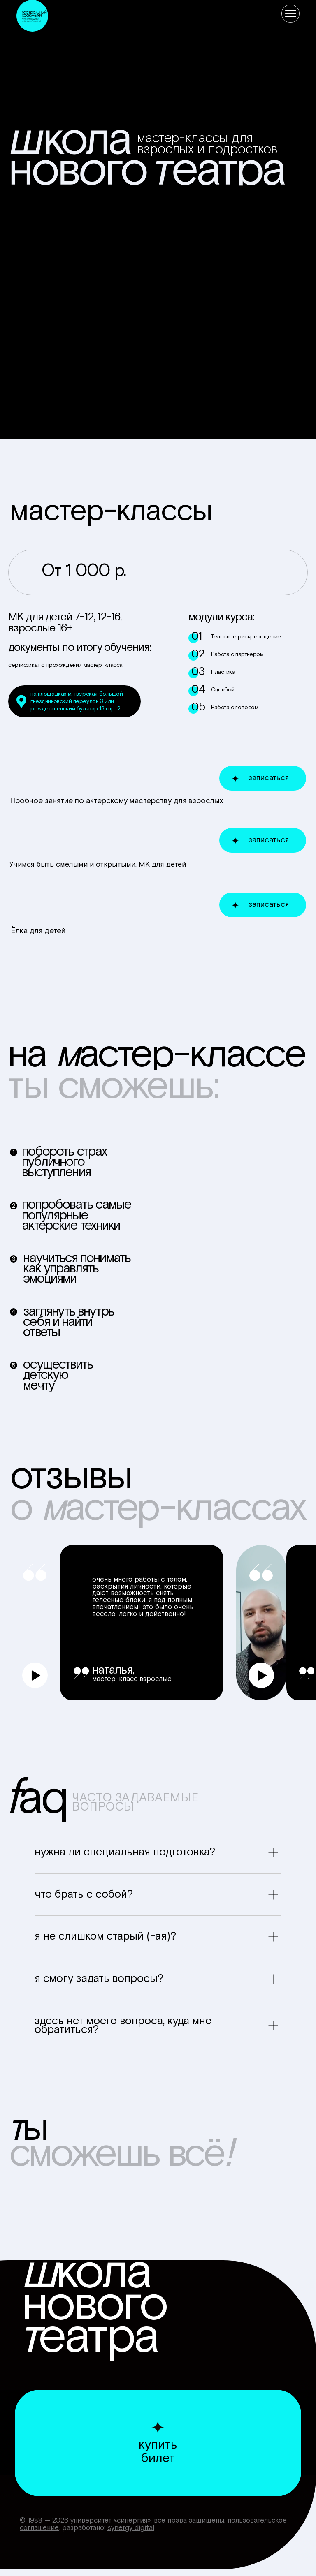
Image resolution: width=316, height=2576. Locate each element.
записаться (269, 778)
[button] (35, 1675)
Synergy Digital (130, 2527)
